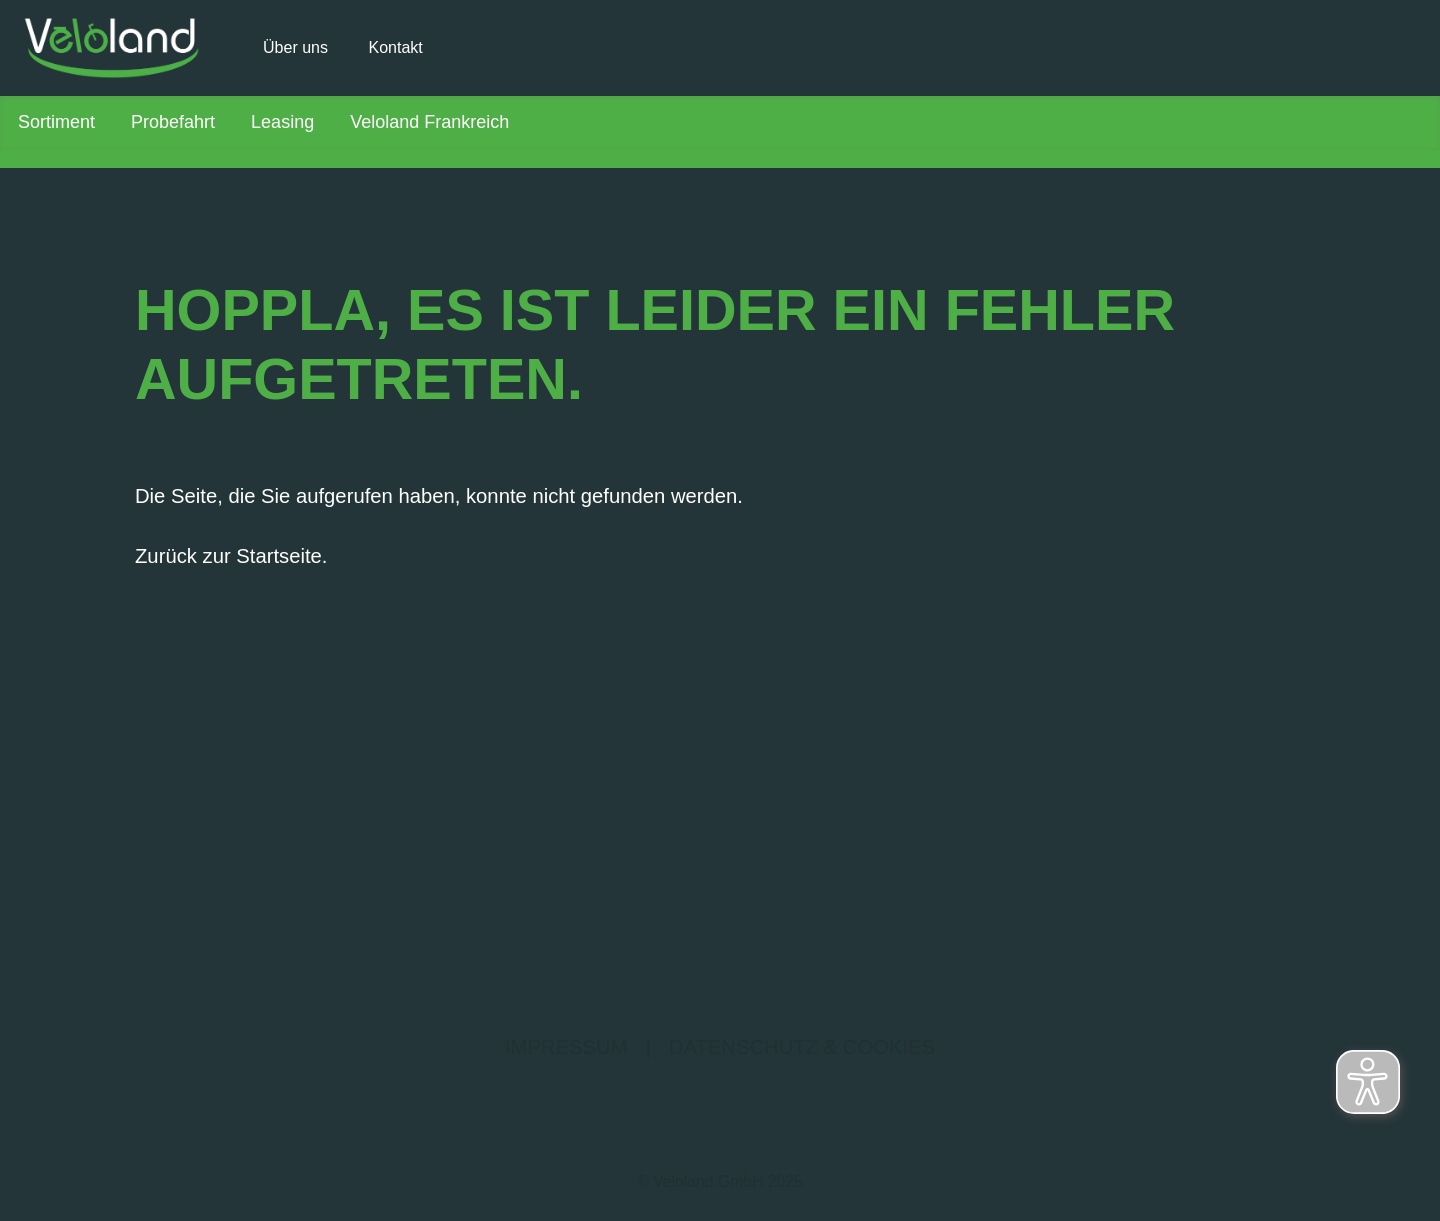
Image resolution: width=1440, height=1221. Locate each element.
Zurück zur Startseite (228, 556)
